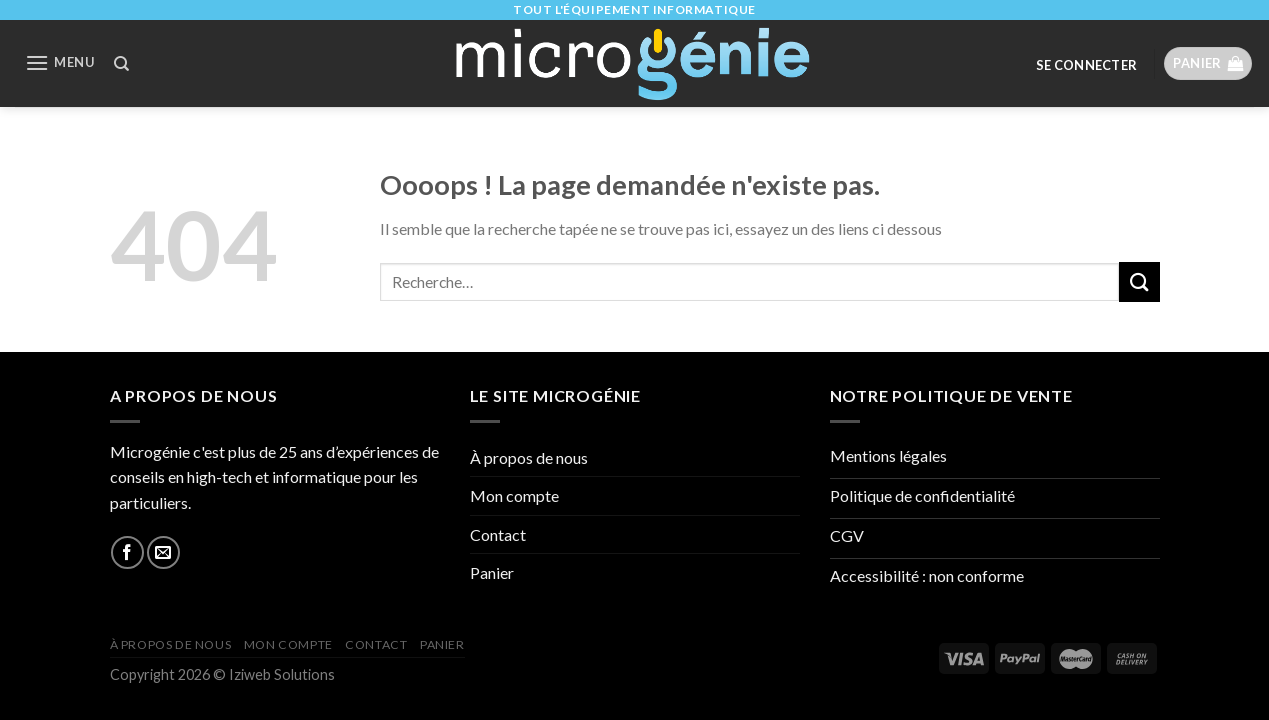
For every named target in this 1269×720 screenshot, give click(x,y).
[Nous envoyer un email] (163, 552)
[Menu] (59, 62)
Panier (492, 572)
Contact (498, 534)
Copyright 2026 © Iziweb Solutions (222, 674)
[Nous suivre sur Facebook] (127, 552)
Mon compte (514, 495)
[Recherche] (121, 64)
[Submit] (1139, 281)
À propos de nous (529, 457)
